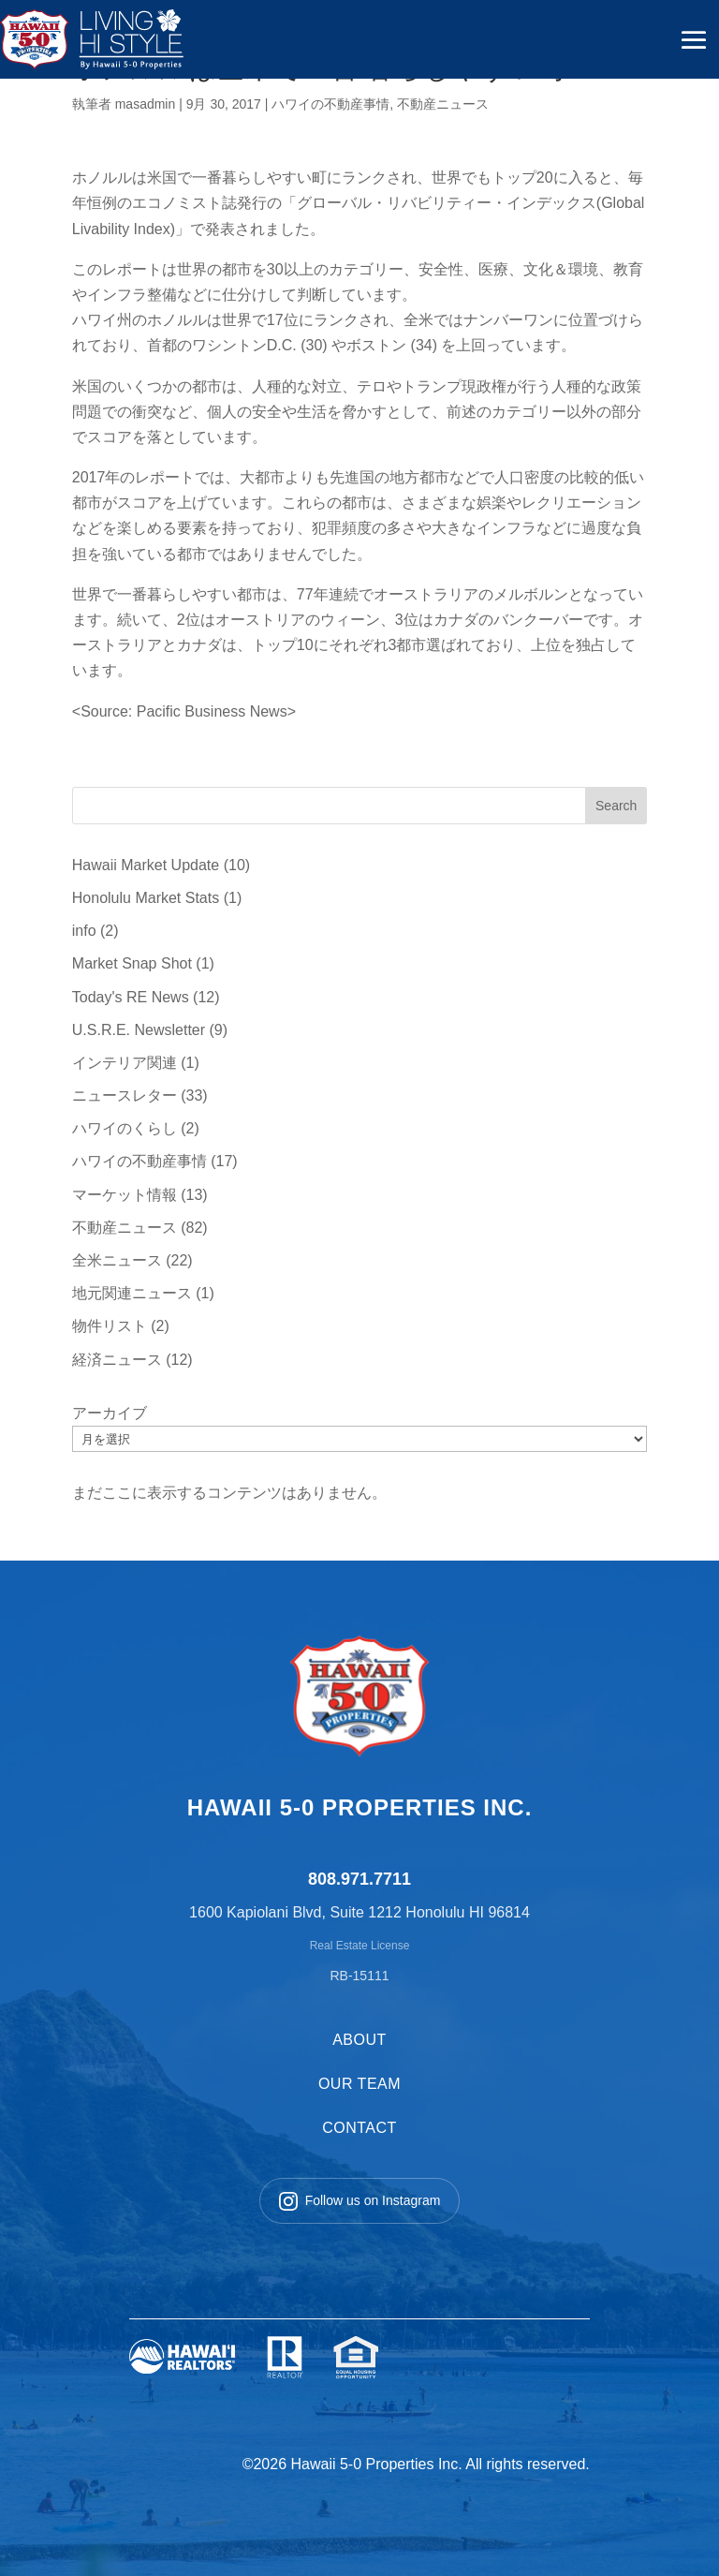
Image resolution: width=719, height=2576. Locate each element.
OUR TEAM (359, 2084)
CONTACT (359, 2128)
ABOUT (359, 2040)
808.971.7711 (359, 1879)
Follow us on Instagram (360, 2201)
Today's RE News (130, 997)
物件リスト (109, 1326)
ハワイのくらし (124, 1128)
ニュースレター (124, 1095)
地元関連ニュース (132, 1293)
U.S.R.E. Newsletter (138, 1030)
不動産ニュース (443, 103)
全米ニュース (117, 1260)
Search (616, 805)
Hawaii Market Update (145, 865)
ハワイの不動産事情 (330, 103)
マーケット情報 (124, 1195)
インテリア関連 (124, 1063)
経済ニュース (117, 1360)
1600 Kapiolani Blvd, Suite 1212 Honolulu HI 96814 (359, 1912)
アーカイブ (109, 1413)
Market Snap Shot (132, 963)
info (84, 931)
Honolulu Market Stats (145, 898)
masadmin (145, 103)
